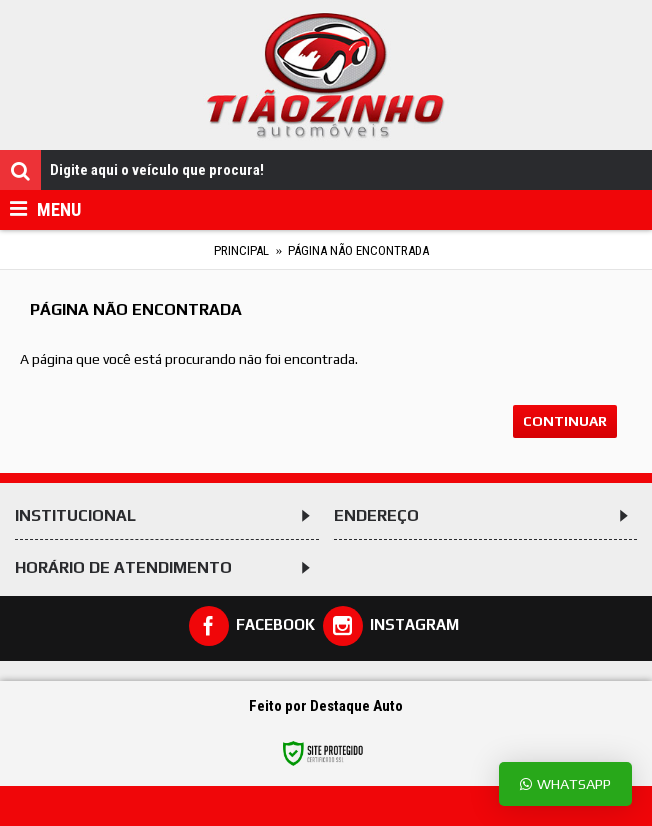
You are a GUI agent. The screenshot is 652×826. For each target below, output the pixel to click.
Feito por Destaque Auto (326, 706)
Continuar (565, 421)
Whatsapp (565, 783)
